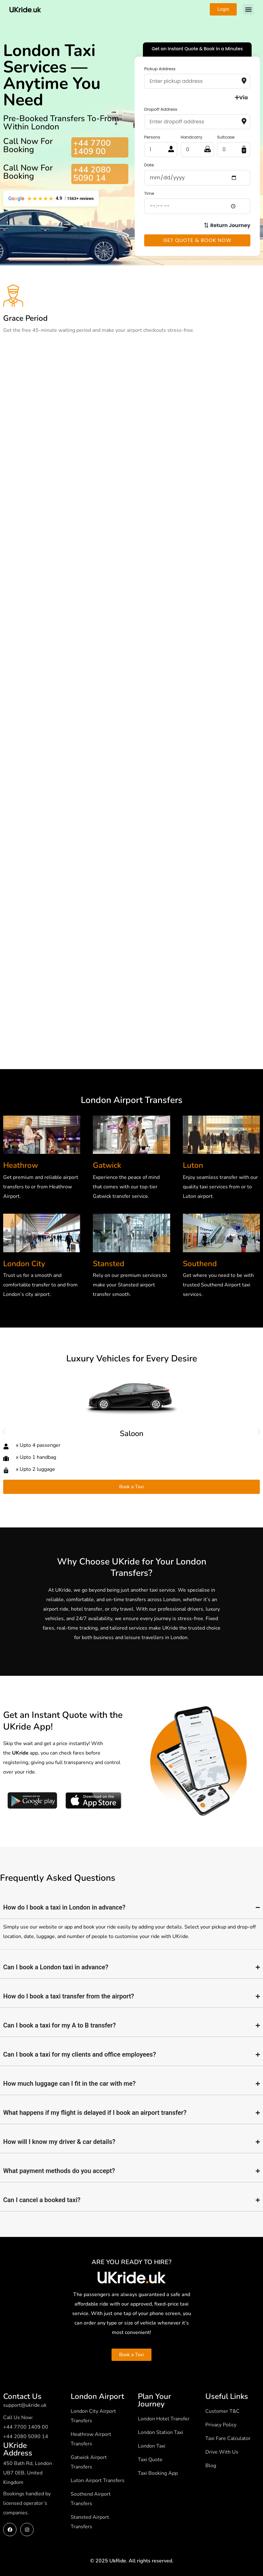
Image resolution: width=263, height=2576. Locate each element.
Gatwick (107, 1165)
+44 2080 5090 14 (92, 173)
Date (149, 165)
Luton (193, 1165)
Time (149, 193)
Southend (200, 1264)
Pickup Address (160, 69)
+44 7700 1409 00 (92, 147)
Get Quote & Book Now (197, 240)
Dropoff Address (160, 109)
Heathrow (20, 1165)
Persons (152, 137)
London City (24, 1264)
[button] (248, 9)
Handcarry (191, 137)
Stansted (108, 1264)
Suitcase (225, 137)
